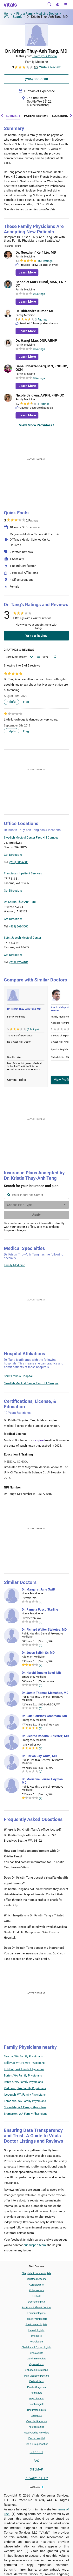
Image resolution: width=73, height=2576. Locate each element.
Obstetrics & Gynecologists (36, 2347)
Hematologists (36, 2330)
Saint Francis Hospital (18, 1376)
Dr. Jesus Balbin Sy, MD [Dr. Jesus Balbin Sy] (38, 1653)
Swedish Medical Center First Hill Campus (31, 1383)
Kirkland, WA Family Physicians (24, 2069)
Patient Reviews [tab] (36, 116)
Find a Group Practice (36, 2444)
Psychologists (36, 2404)
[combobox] (36, 1195)
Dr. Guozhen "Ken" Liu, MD (36, 252)
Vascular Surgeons (36, 2421)
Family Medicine (14, 1265)
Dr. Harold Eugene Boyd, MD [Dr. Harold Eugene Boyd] (41, 1673)
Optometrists (36, 2364)
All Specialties (36, 2426)
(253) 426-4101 (18, 962)
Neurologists (36, 2341)
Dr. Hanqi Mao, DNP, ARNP (36, 340)
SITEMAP (36, 2469)
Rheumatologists (36, 2409)
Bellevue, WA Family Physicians (24, 2063)
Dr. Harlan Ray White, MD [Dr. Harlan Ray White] (39, 1756)
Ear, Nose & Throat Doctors (36, 2307)
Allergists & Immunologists (36, 2273)
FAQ (36, 2461)
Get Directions (13, 854)
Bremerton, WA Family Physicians (25, 2113)
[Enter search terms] (19, 657)
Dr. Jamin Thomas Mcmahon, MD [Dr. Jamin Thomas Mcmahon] (45, 1693)
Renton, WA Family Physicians (23, 2082)
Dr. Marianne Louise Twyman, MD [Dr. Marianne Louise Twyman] (42, 1781)
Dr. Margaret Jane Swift (38, 1589)
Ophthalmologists (36, 2358)
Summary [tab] (13, 116)
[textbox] (36, 1195)
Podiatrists (36, 2392)
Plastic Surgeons (36, 2387)
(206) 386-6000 (18, 862)
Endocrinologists (36, 2313)
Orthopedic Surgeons (36, 2369)
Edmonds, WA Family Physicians (25, 2101)
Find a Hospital (36, 2438)
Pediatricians (36, 2381)
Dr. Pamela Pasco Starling (40, 1609)
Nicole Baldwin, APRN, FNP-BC (40, 395)
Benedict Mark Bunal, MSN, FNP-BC (41, 283)
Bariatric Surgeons (36, 2278)
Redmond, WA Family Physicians (25, 2088)
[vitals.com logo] (10, 4)
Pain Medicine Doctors (36, 2375)
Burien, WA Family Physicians (23, 2075)
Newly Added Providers (36, 2432)
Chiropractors (36, 2290)
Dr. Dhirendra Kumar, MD (35, 311)
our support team (34, 2245)
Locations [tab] (60, 116)
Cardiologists (36, 2284)
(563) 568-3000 (18, 926)
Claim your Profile (44, 56)
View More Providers (35, 425)
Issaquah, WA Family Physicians (25, 2094)
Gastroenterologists (36, 2324)
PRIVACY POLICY (36, 2478)
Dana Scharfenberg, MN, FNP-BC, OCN (42, 368)
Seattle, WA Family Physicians (23, 2056)
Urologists (36, 2415)
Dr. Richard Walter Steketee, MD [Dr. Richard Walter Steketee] (44, 1629)
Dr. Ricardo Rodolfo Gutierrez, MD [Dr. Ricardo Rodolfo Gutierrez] (45, 1736)
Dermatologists (36, 2301)
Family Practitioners (36, 2318)
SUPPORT (36, 2452)
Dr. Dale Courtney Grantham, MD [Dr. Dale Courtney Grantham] (44, 1716)
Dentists (36, 2296)
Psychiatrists (36, 2398)
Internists (36, 2335)
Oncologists (36, 2353)
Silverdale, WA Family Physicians (25, 2107)
